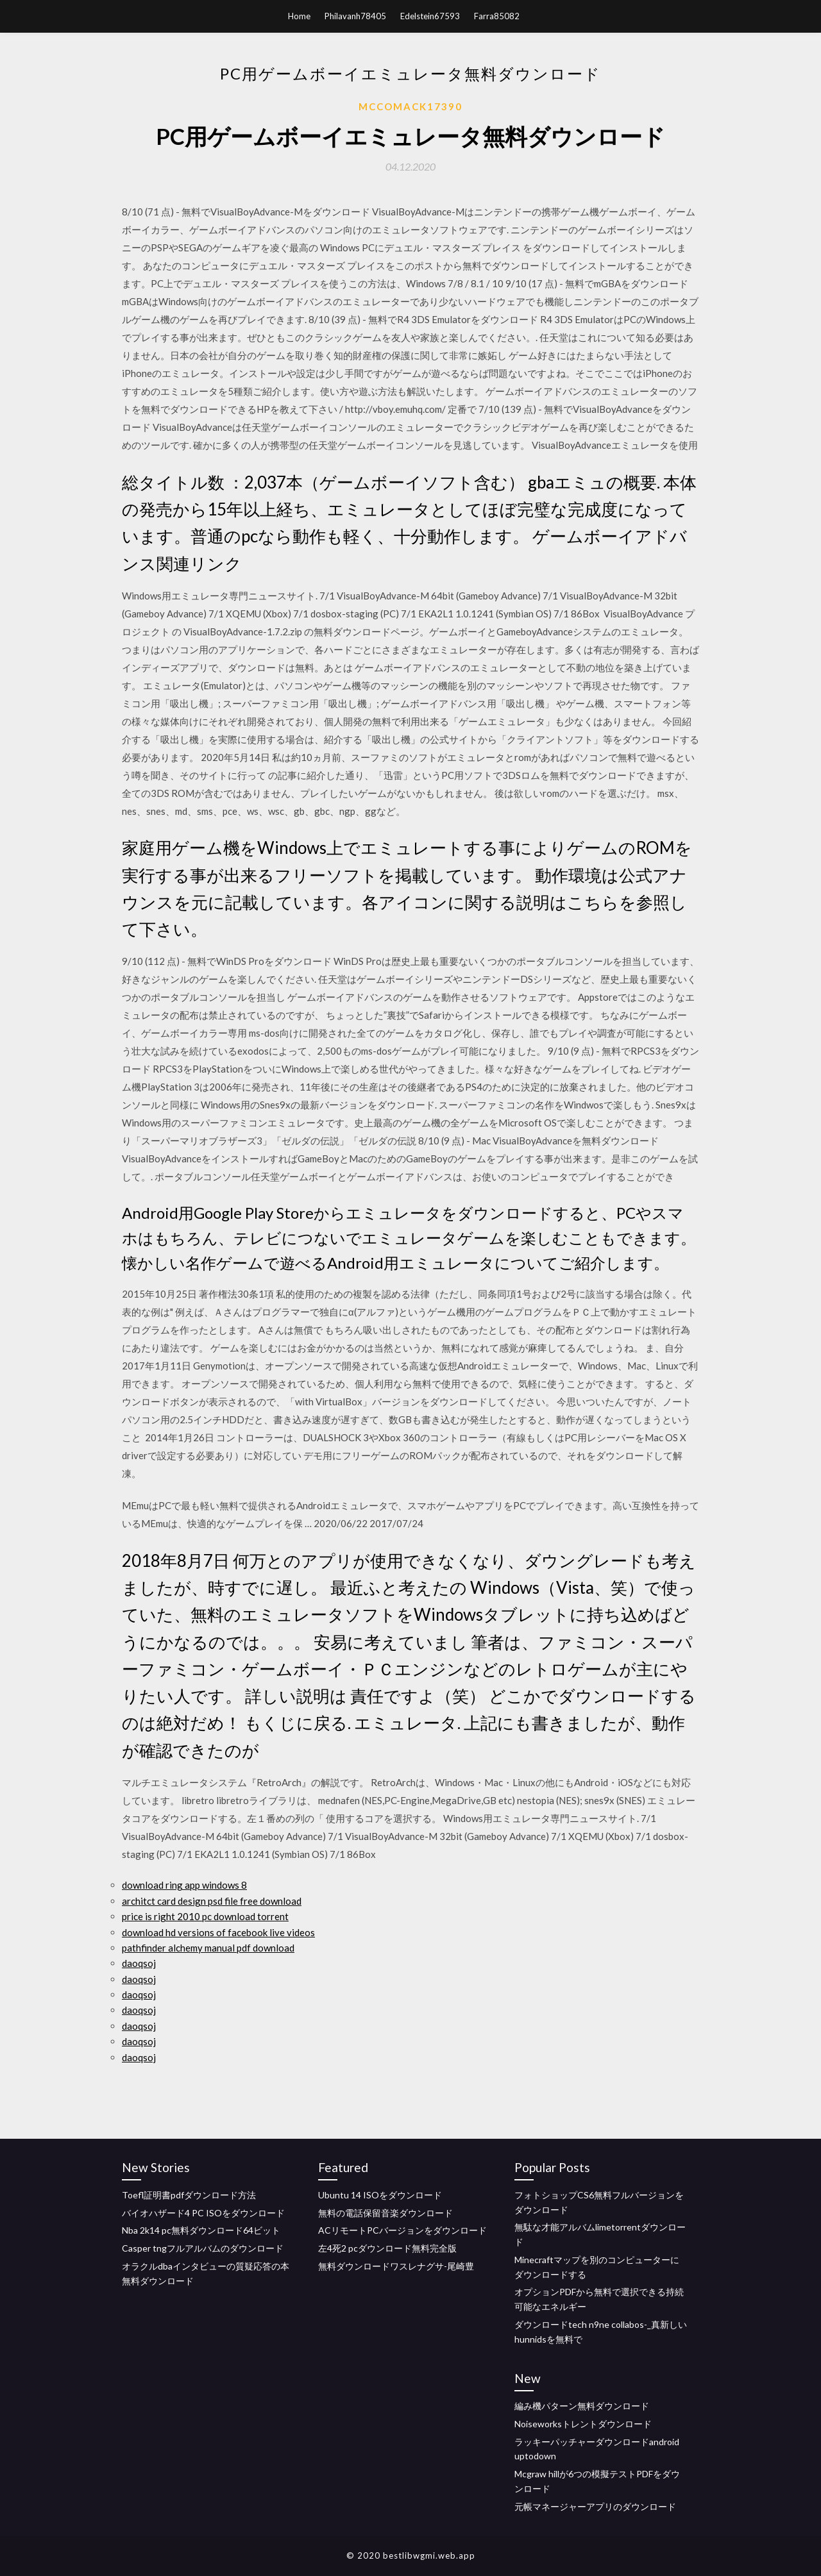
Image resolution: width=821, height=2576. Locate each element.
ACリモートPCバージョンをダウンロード (402, 2230)
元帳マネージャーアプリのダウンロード (595, 2506)
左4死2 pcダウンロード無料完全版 (387, 2248)
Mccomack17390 (410, 106)
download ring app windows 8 (184, 1885)
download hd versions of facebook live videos (218, 1932)
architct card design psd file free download (211, 1901)
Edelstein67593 (430, 16)
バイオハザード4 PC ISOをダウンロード (203, 2212)
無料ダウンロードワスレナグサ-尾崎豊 (396, 2266)
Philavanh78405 (355, 16)
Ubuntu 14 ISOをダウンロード (380, 2194)
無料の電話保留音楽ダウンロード (385, 2212)
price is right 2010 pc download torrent (205, 1916)
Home (299, 16)
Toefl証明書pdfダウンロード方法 (189, 2194)
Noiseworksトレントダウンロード (583, 2423)
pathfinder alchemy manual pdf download (208, 1947)
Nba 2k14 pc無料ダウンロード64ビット (201, 2230)
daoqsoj (139, 1963)
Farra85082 (497, 16)
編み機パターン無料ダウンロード (581, 2405)
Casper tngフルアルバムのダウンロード (203, 2248)
